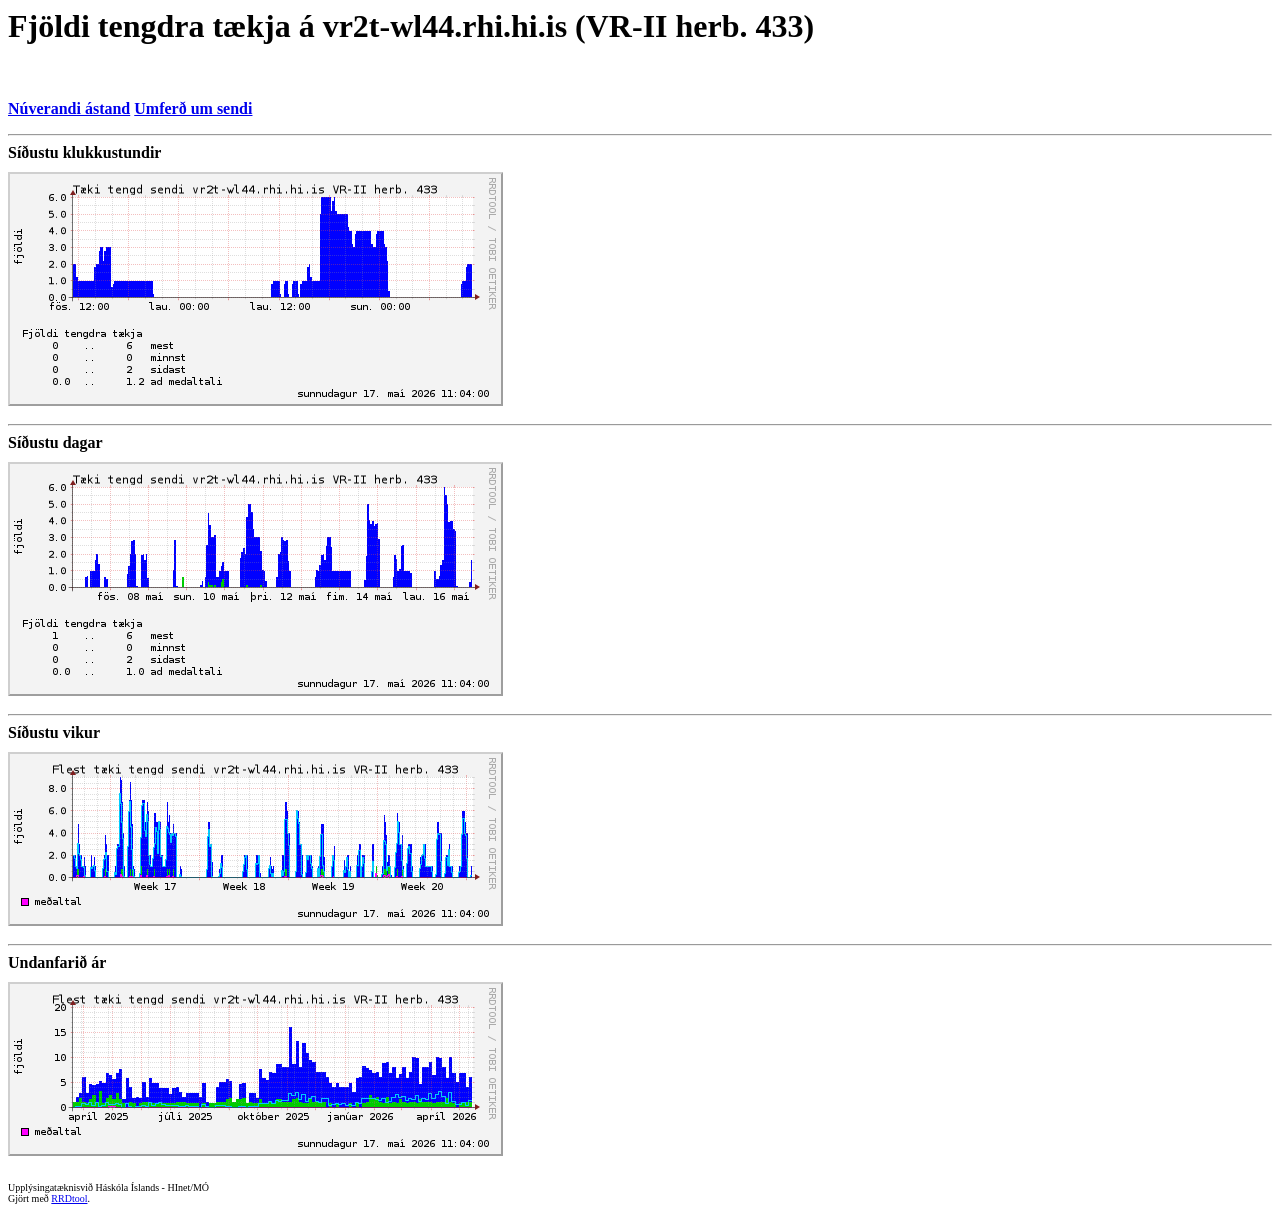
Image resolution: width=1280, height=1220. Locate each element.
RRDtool (69, 1198)
